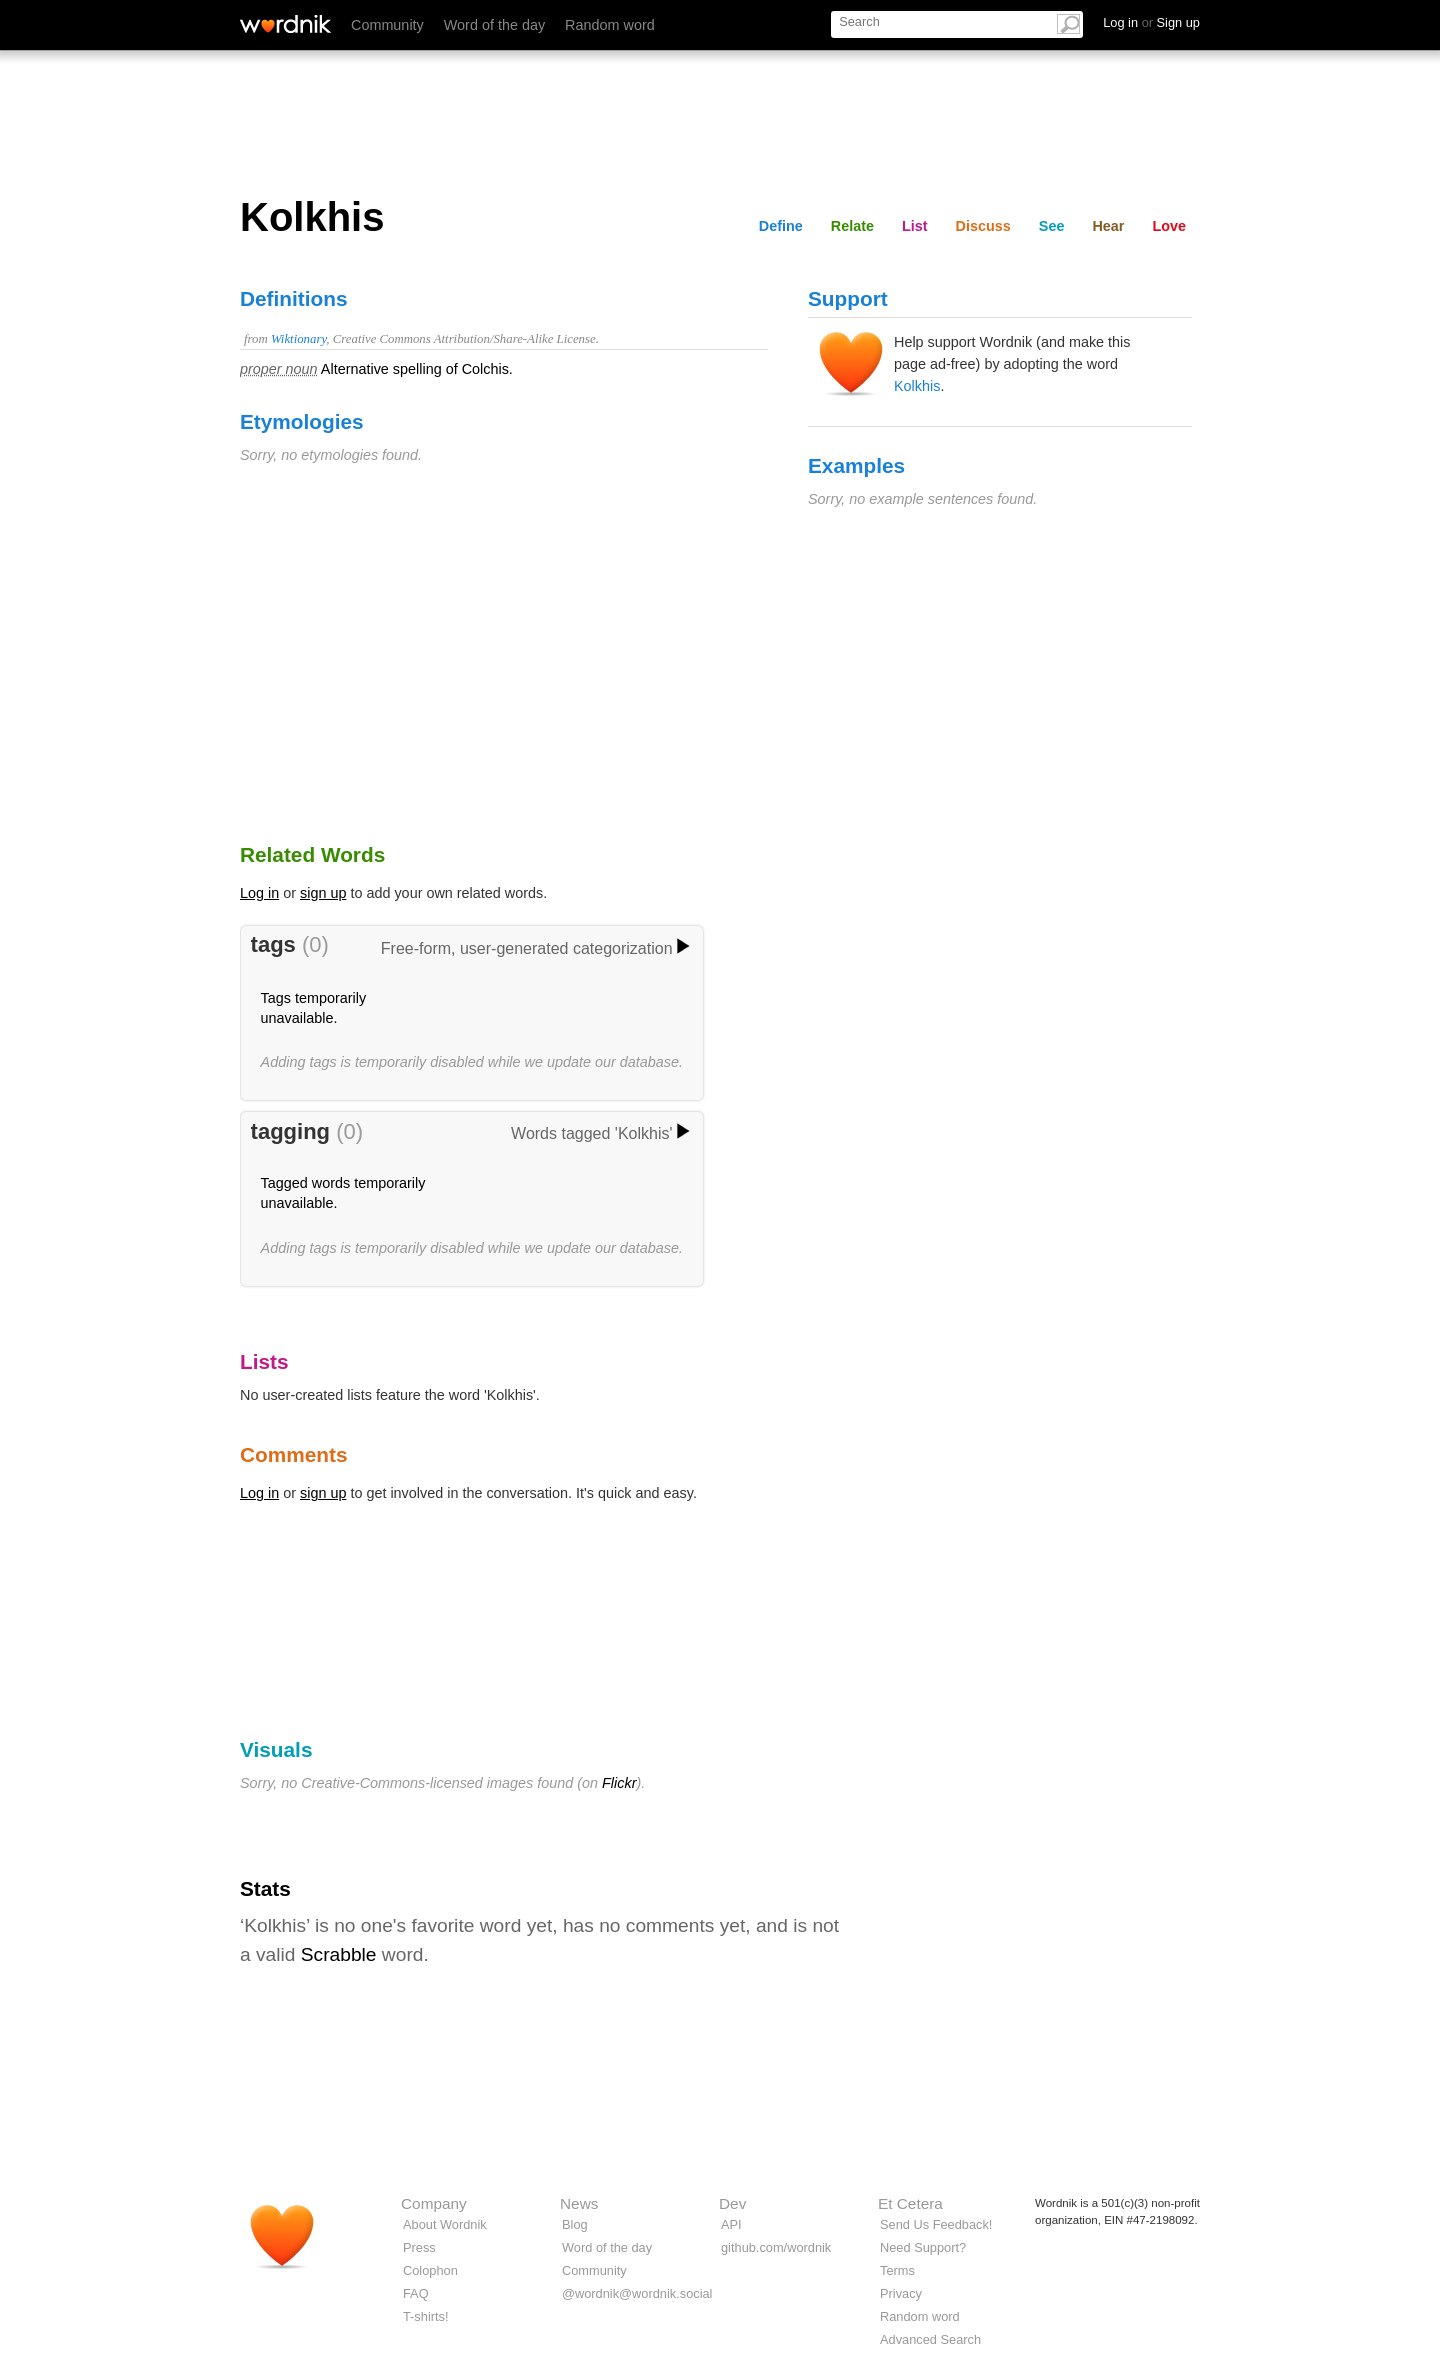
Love (1169, 226)
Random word (610, 25)
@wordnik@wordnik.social (637, 2293)
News (579, 2203)
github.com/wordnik (776, 2247)
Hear (1108, 226)
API (731, 2224)
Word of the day (494, 25)
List (915, 226)
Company (434, 2203)
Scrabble (339, 1954)
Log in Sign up (1151, 22)
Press (419, 2247)
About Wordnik (445, 2224)
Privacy (901, 2293)
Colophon (430, 2270)
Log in (259, 893)
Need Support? (923, 2247)
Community (387, 25)
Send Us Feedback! (936, 2224)
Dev (732, 2203)
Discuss (983, 226)
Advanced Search (930, 2339)
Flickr (619, 1783)
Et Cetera (910, 2203)
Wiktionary (298, 339)
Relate (852, 226)
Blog (575, 2224)
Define (781, 226)
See (1052, 226)
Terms (897, 2270)
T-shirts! (426, 2316)
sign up (323, 893)
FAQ (416, 2293)
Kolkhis (917, 386)
